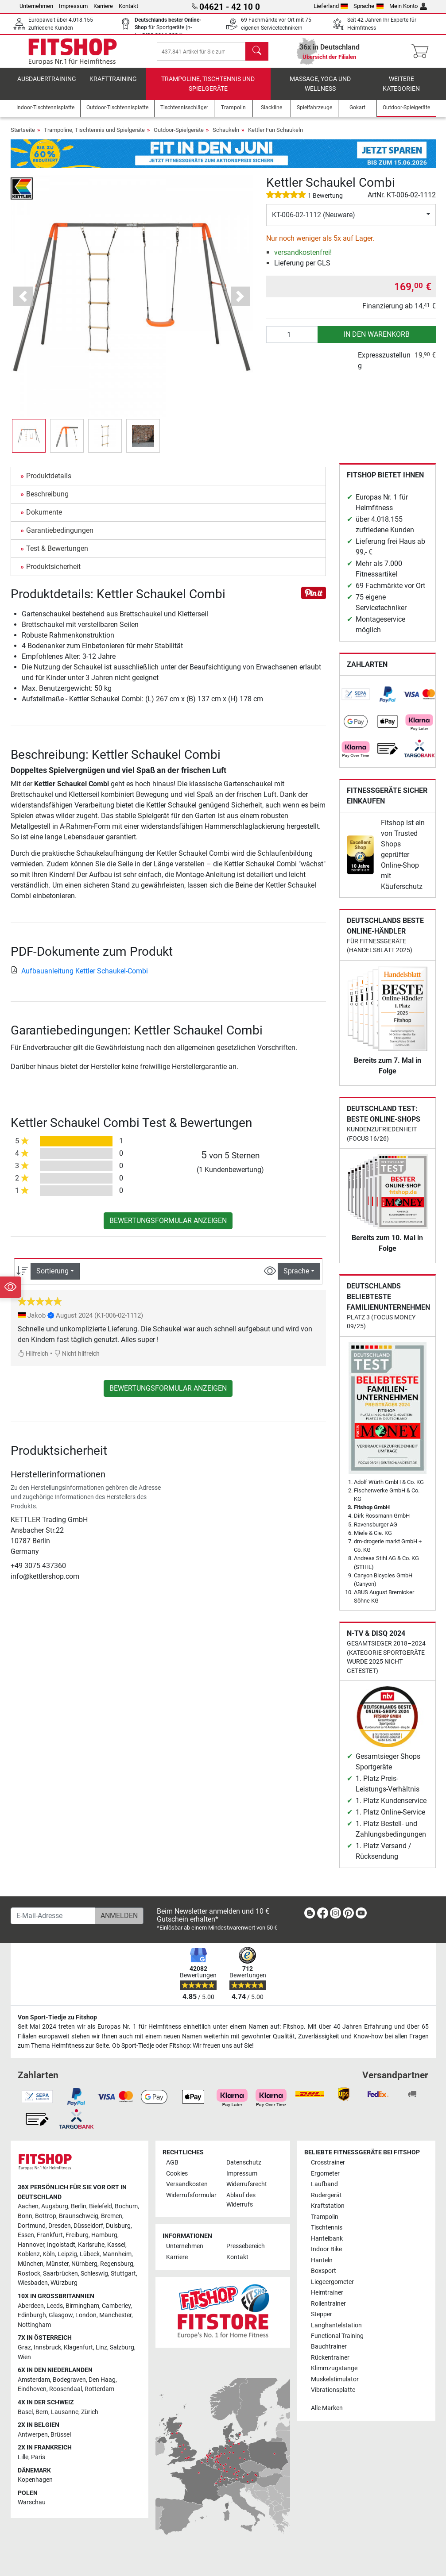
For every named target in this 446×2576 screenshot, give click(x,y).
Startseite (23, 132)
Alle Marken (327, 2408)
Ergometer (325, 2173)
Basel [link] (25, 2412)
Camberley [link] (116, 2306)
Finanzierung (382, 308)
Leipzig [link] (67, 2254)
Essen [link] (26, 2235)
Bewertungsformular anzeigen (168, 1223)
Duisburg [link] (118, 2226)
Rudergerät (326, 2195)
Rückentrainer (330, 2357)
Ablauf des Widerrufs (241, 2200)
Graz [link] (24, 2347)
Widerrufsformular (191, 2195)
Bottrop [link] (45, 2216)
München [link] (30, 2264)
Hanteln (322, 2260)
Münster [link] (57, 2264)
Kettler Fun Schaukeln (275, 132)
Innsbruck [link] (47, 2347)
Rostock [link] (29, 2273)
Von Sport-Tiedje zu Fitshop (57, 2017)
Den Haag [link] (102, 2380)
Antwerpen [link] (33, 2434)
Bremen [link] (111, 2216)
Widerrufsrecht (246, 2184)
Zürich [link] (89, 2412)
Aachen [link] (28, 2206)
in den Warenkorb (377, 337)
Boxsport (323, 2271)
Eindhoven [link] (32, 2389)
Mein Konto (408, 6)
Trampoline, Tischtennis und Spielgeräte (208, 86)
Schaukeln (226, 132)
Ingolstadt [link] (61, 2245)
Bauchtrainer (329, 2346)
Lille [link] (23, 2457)
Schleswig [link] (94, 2273)
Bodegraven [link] (69, 2380)
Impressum (73, 6)
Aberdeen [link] (31, 2306)
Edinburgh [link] (32, 2315)
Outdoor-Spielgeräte (179, 132)
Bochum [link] (126, 2206)
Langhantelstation (336, 2325)
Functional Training (337, 2336)
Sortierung (52, 1273)
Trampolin (324, 2217)
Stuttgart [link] (123, 2273)
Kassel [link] (116, 2245)
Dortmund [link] (32, 2226)
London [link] (86, 2315)
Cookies (177, 2173)
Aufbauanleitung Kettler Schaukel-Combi (79, 973)
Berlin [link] (78, 2206)
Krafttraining (113, 81)
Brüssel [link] (60, 2434)
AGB (172, 2162)
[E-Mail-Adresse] (53, 1915)
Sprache (368, 6)
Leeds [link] (55, 2306)
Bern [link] (41, 2412)
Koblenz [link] (29, 2254)
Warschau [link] (32, 2502)
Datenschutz (243, 2162)
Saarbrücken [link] (60, 2273)
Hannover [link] (31, 2245)
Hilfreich (33, 1356)
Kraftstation (328, 2206)
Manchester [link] (115, 2315)
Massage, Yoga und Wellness (320, 86)
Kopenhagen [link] (35, 2480)
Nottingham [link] (34, 2325)
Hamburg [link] (104, 2235)
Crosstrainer (328, 2162)
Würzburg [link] (64, 2283)
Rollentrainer (328, 2303)
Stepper (321, 2314)
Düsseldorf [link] (88, 2226)
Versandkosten (187, 2184)
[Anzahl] (292, 337)
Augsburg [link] (54, 2206)
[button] (23, 299)
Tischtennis (326, 2227)
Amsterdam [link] (34, 2380)
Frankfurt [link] (50, 2235)
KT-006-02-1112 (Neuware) (313, 217)
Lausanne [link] (64, 2412)
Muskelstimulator (335, 2379)
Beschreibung (47, 496)
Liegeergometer (332, 2282)
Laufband (324, 2184)
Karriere (103, 6)
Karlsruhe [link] (91, 2245)
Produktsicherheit (53, 569)
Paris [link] (38, 2457)
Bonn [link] (25, 2216)
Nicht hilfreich (77, 1356)
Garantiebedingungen (59, 533)
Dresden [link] (59, 2226)
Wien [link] (24, 2357)
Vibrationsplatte (333, 2390)
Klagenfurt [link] (78, 2347)
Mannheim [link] (117, 2254)
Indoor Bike (326, 2249)
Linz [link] (101, 2347)
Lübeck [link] (90, 2254)
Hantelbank (327, 2238)
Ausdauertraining (46, 81)
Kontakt (128, 6)
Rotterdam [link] (99, 2389)
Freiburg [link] (77, 2235)
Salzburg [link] (122, 2347)
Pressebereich (245, 2246)
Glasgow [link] (61, 2315)
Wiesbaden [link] (33, 2283)
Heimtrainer (327, 2292)
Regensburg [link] (116, 2264)
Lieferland (331, 6)
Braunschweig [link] (78, 2216)
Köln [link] (49, 2254)
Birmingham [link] (82, 2306)
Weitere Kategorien (401, 86)
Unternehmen (36, 6)
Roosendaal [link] (65, 2389)
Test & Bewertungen (57, 551)
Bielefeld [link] (100, 2206)
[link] (356, 697)
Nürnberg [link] (84, 2264)
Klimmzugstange (334, 2368)
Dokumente (44, 515)
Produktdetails (48, 478)
